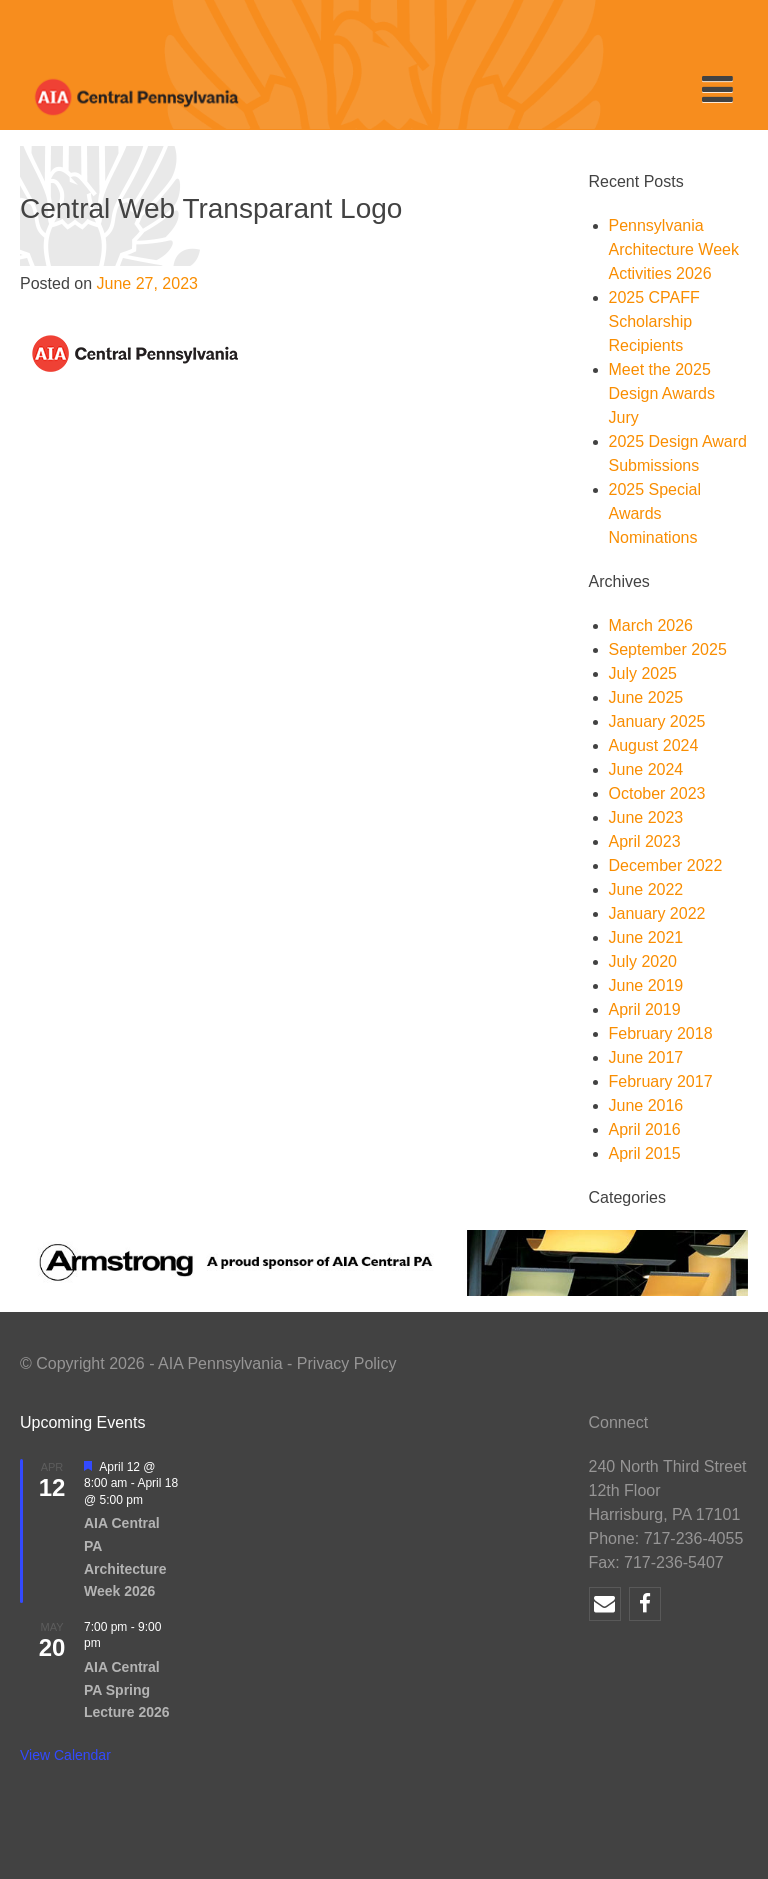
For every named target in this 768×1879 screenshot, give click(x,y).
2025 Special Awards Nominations (655, 513)
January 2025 (657, 721)
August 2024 (654, 745)
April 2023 (645, 841)
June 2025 (646, 697)
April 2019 (645, 1009)
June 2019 (646, 985)
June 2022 (646, 889)
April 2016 (645, 1129)
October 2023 (657, 793)
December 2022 (666, 865)
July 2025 (643, 673)
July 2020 (643, 961)
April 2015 (645, 1153)
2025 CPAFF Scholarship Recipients (654, 321)
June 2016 (646, 1105)
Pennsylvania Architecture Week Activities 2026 (674, 249)
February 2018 (661, 1033)
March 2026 (651, 625)
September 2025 (668, 649)
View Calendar (65, 1755)
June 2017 (646, 1057)
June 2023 (646, 817)
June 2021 (646, 937)
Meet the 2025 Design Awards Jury (662, 393)
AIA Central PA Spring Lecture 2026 (127, 1689)
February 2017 (661, 1081)
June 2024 (646, 769)
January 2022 (657, 913)
